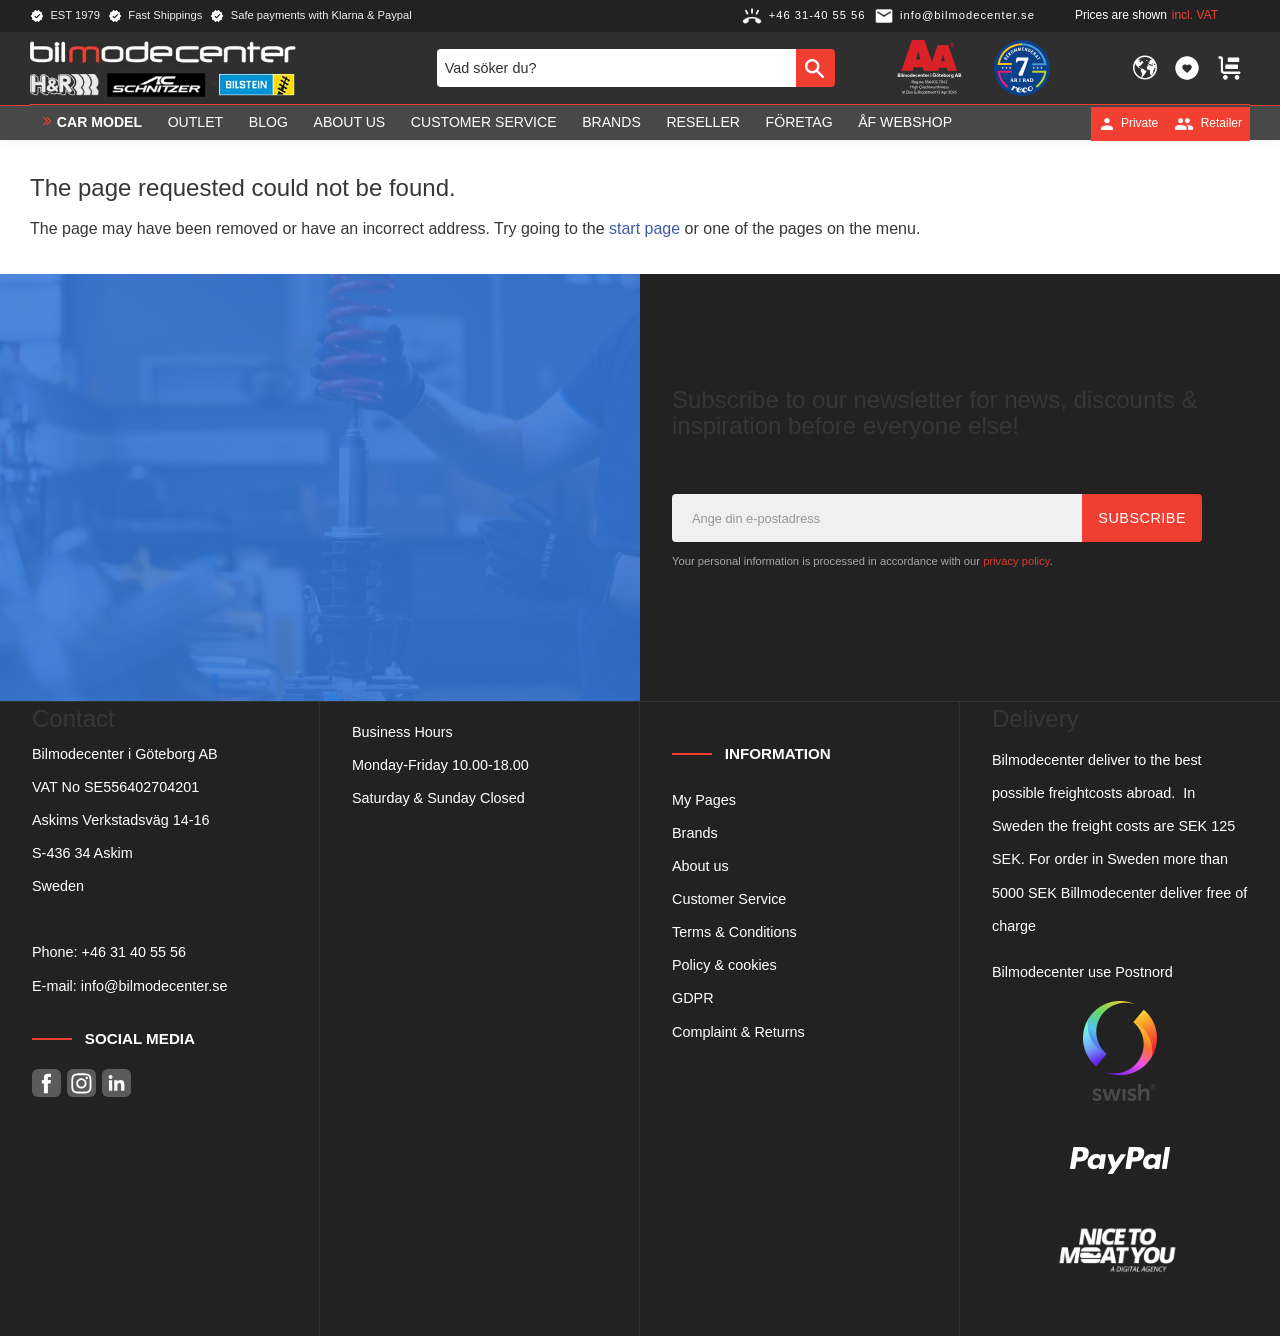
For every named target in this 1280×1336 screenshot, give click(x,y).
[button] (1187, 68)
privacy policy (1016, 561)
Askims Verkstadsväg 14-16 (121, 820)
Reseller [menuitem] (703, 123)
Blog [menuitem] (268, 123)
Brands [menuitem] (611, 123)
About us (700, 866)
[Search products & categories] (616, 68)
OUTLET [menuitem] (196, 123)
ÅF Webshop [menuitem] (905, 123)
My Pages (704, 800)
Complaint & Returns (738, 1032)
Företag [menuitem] (799, 123)
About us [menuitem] (350, 123)
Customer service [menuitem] (484, 123)
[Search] (815, 68)
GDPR (693, 998)
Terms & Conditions (734, 932)
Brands (695, 833)
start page (644, 228)
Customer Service (729, 899)
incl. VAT (1195, 15)
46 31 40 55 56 (138, 952)
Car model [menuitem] (99, 123)
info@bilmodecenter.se (154, 986)
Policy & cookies (724, 965)
